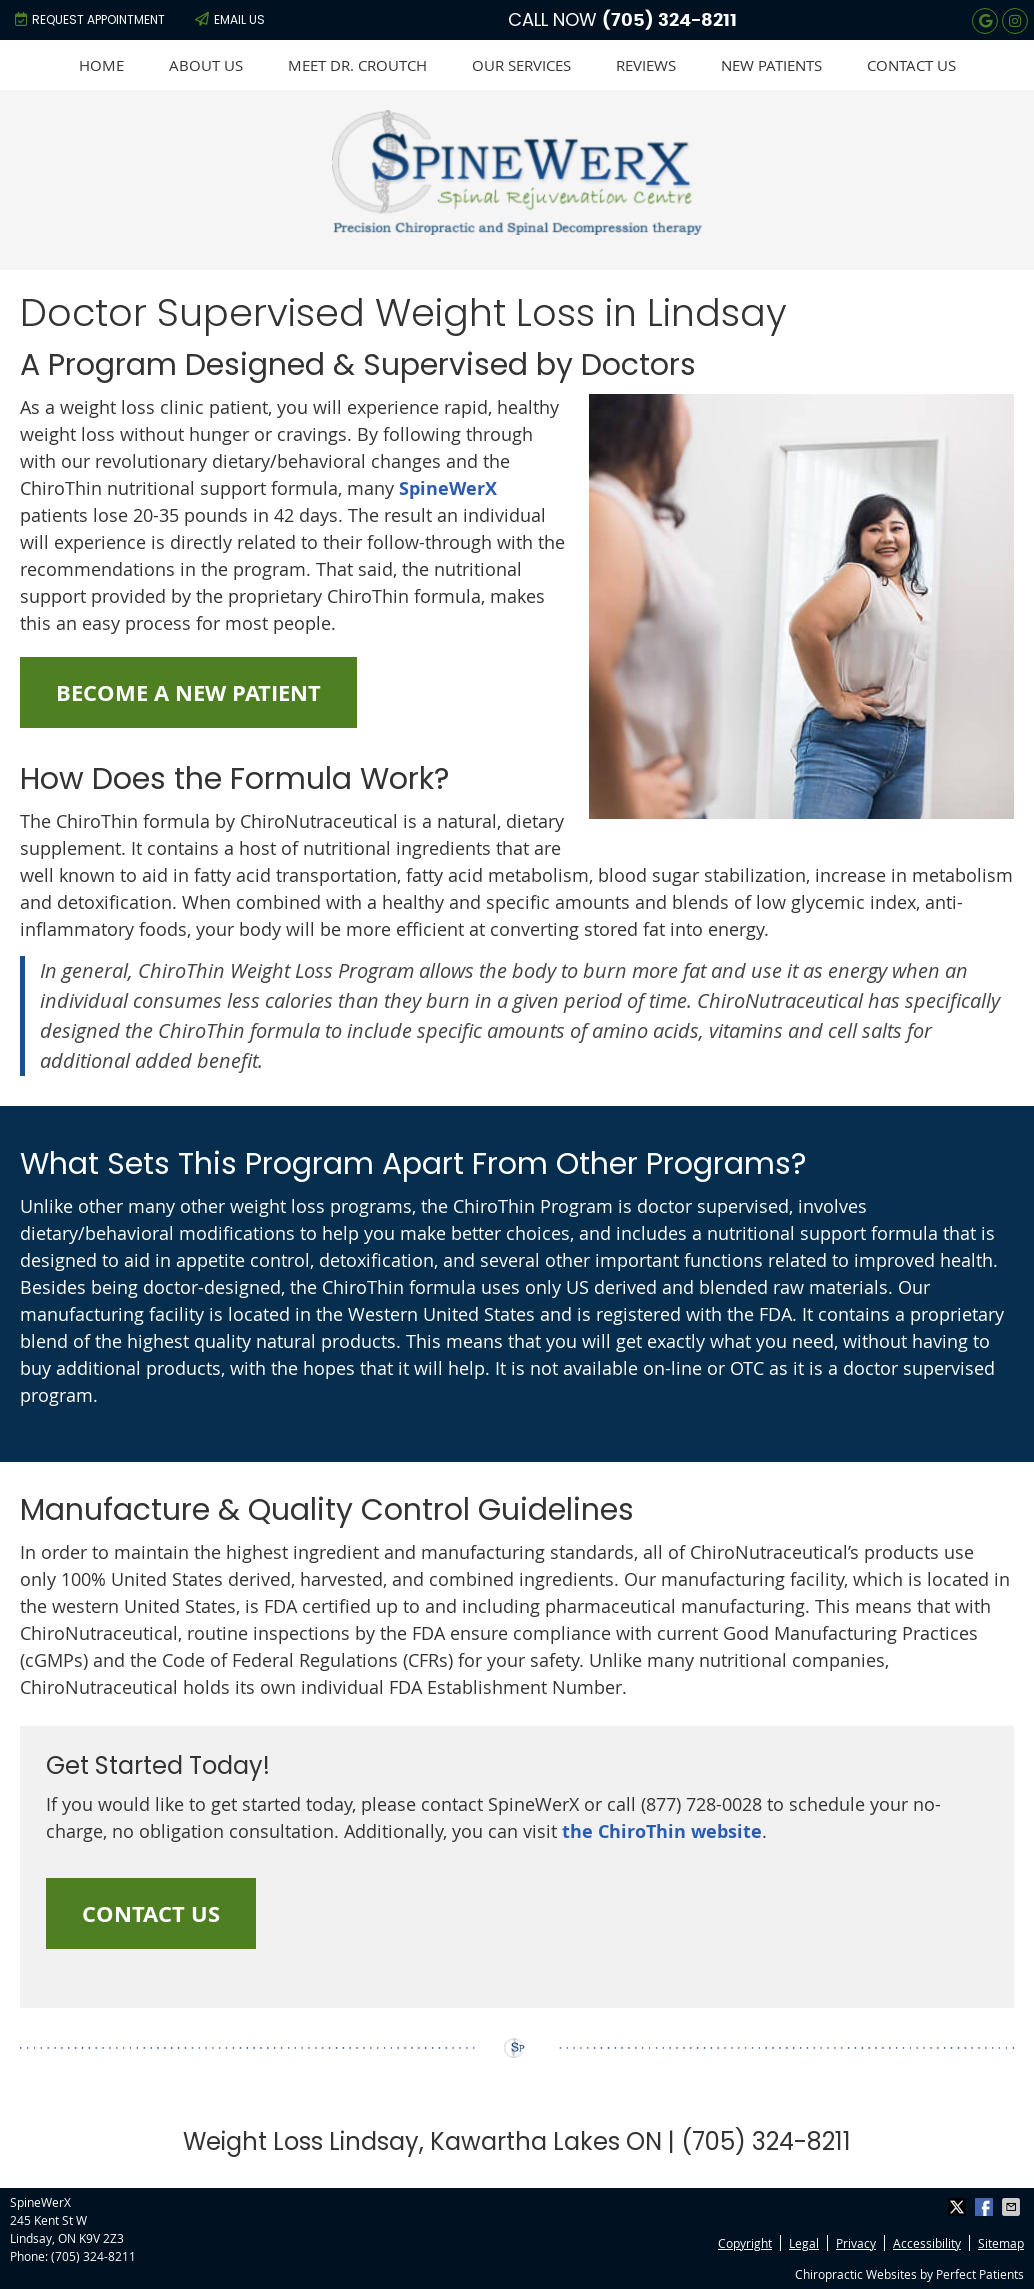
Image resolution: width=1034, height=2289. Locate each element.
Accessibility (927, 2243)
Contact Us (911, 65)
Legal (804, 2243)
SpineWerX (448, 488)
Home (101, 65)
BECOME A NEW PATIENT (188, 692)
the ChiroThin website (662, 1831)
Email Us (230, 19)
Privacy (856, 2243)
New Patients (771, 65)
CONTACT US (151, 1913)
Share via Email (1013, 2207)
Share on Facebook (986, 2207)
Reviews (646, 65)
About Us (206, 65)
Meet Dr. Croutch (357, 65)
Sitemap (1001, 2243)
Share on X (959, 2207)
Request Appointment (90, 19)
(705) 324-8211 (669, 21)
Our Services (521, 65)
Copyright (745, 2243)
